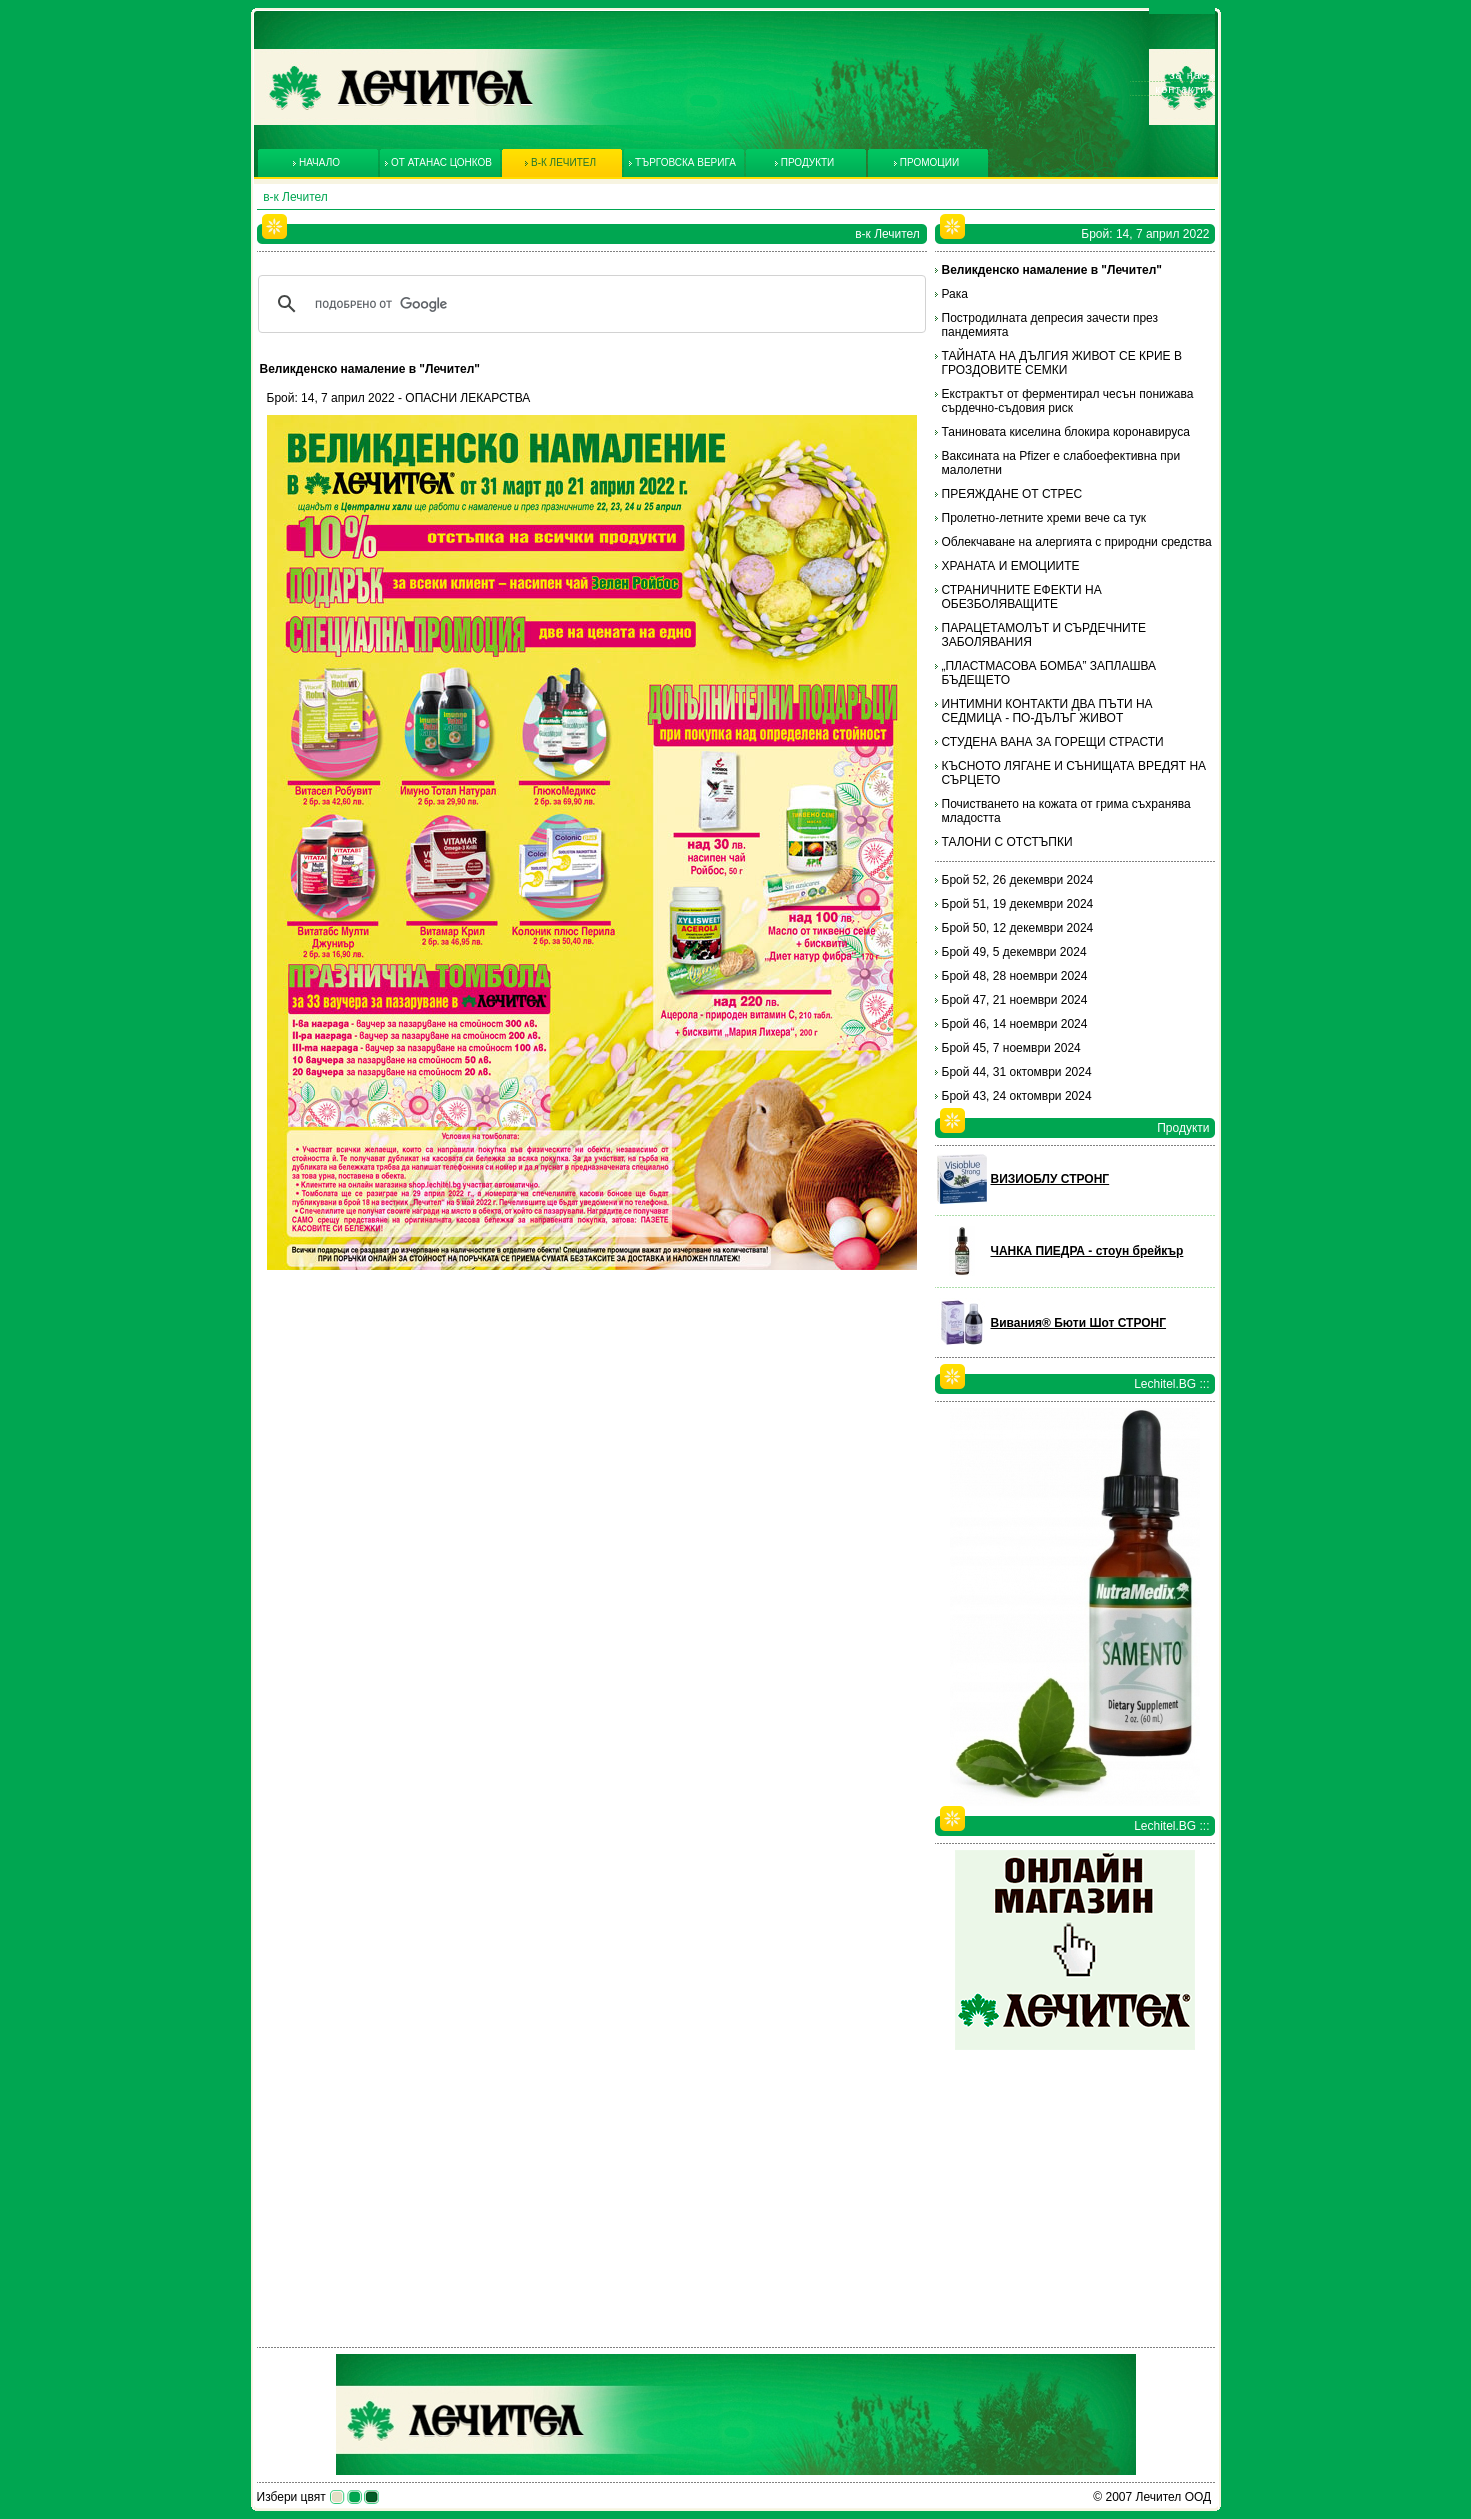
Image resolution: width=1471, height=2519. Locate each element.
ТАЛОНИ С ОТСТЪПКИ (1007, 842)
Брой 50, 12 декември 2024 (1018, 928)
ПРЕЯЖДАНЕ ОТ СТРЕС (1012, 494)
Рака (955, 294)
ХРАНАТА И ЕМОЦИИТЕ (1011, 566)
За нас (1189, 75)
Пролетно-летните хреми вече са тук (1044, 518)
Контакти (1181, 89)
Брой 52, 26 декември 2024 (1018, 880)
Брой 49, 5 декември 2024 (1014, 952)
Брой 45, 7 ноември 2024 (1011, 1048)
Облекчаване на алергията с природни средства (1077, 542)
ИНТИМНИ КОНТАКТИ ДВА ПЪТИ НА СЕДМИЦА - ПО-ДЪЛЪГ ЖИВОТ (1047, 711)
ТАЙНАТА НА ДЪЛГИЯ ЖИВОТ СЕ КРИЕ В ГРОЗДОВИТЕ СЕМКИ (1062, 363)
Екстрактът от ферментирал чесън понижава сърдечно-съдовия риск (1068, 401)
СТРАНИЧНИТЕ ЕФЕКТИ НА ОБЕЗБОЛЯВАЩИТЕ (1022, 597)
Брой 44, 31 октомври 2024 (1017, 1072)
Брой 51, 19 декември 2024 (1018, 904)
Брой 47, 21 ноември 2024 (1015, 1000)
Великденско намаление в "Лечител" (1052, 270)
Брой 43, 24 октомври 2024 (1017, 1096)
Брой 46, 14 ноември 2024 (1015, 1024)
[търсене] (589, 304)
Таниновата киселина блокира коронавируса (1066, 432)
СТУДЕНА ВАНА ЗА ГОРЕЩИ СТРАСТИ (1053, 742)
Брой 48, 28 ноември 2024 (1015, 976)
